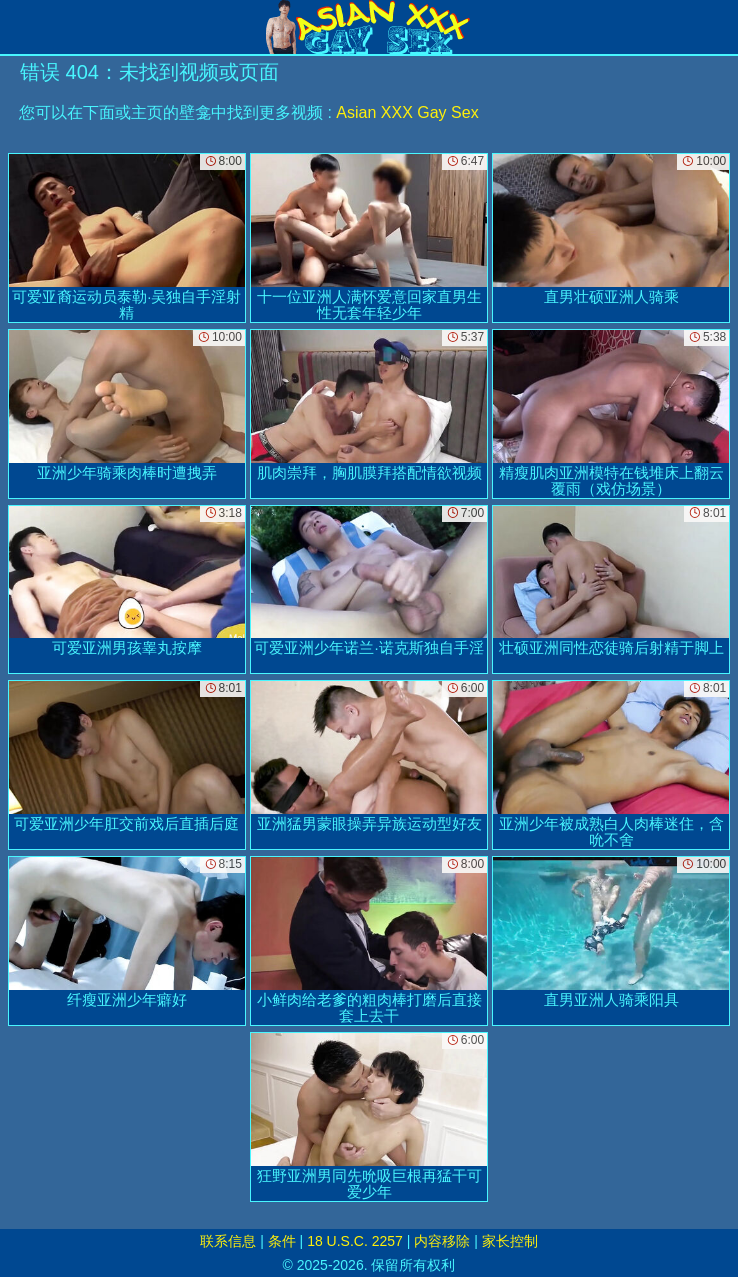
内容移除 (442, 1241)
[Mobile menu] (18, 27)
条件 (282, 1241)
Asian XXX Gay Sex (407, 112)
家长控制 (510, 1241)
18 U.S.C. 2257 (355, 1241)
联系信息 (228, 1241)
